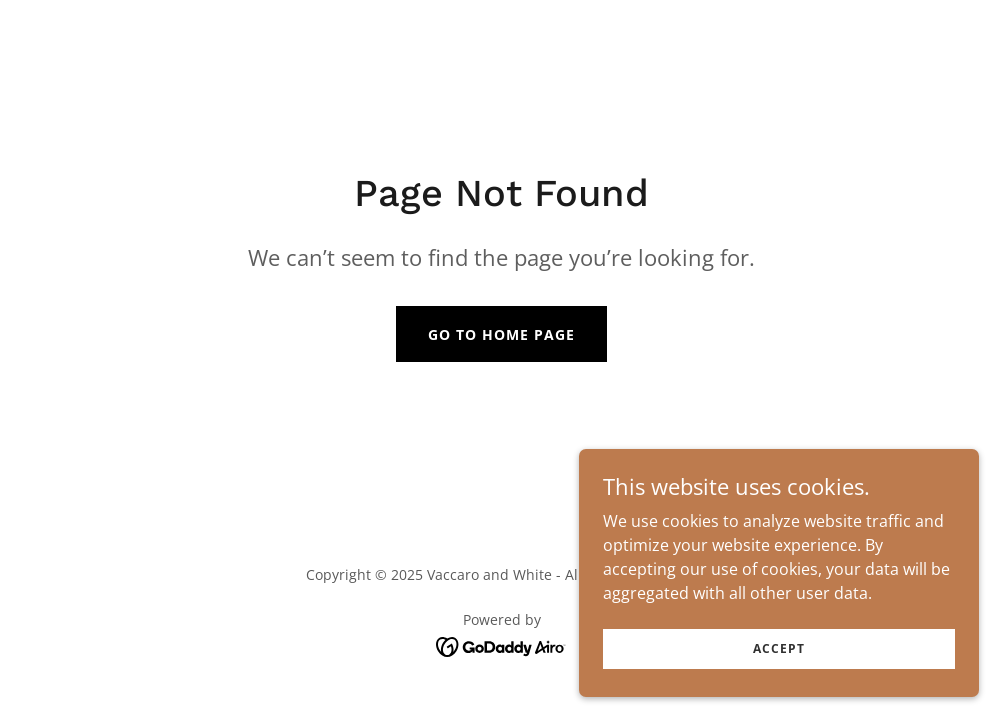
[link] (501, 645)
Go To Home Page (501, 334)
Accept (778, 648)
